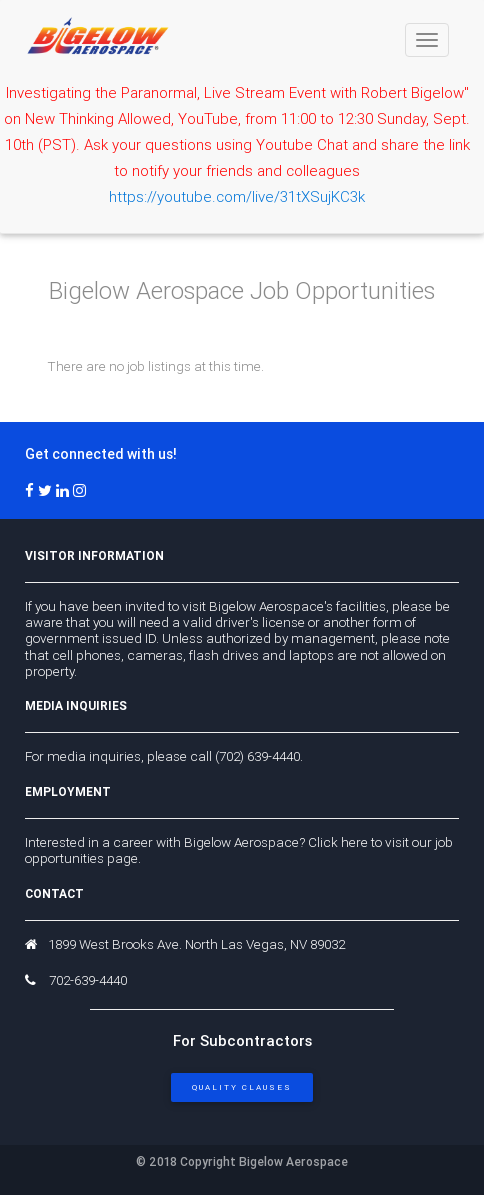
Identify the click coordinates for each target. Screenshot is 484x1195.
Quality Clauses (242, 1087)
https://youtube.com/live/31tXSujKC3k (237, 196)
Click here (338, 842)
